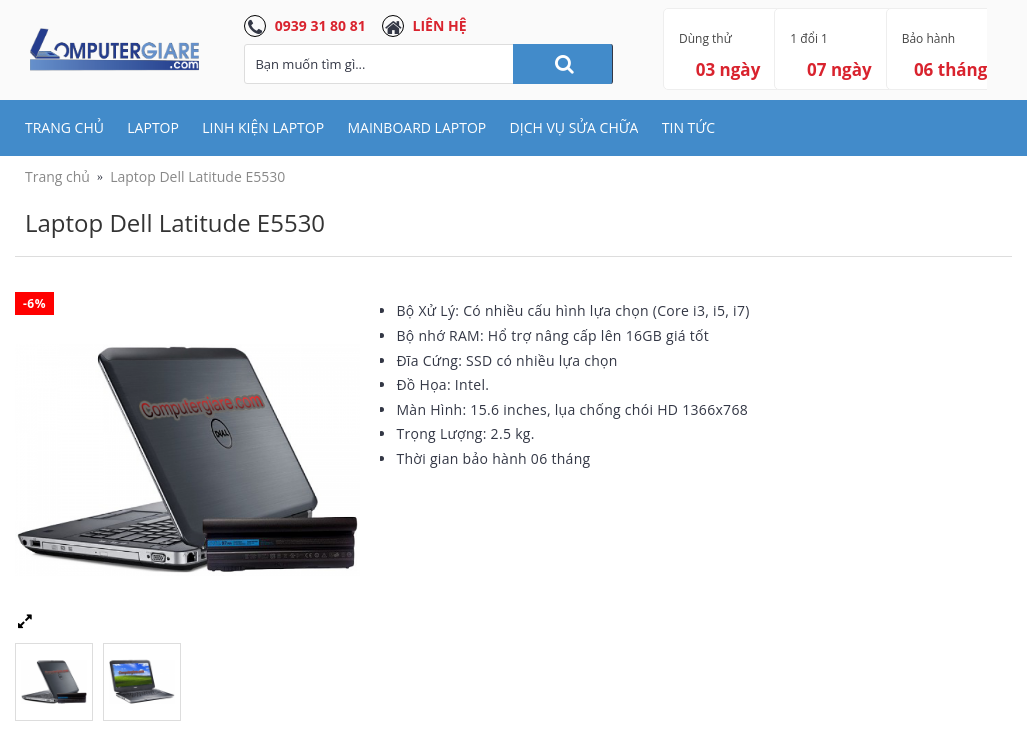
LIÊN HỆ (440, 25)
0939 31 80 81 (320, 25)
